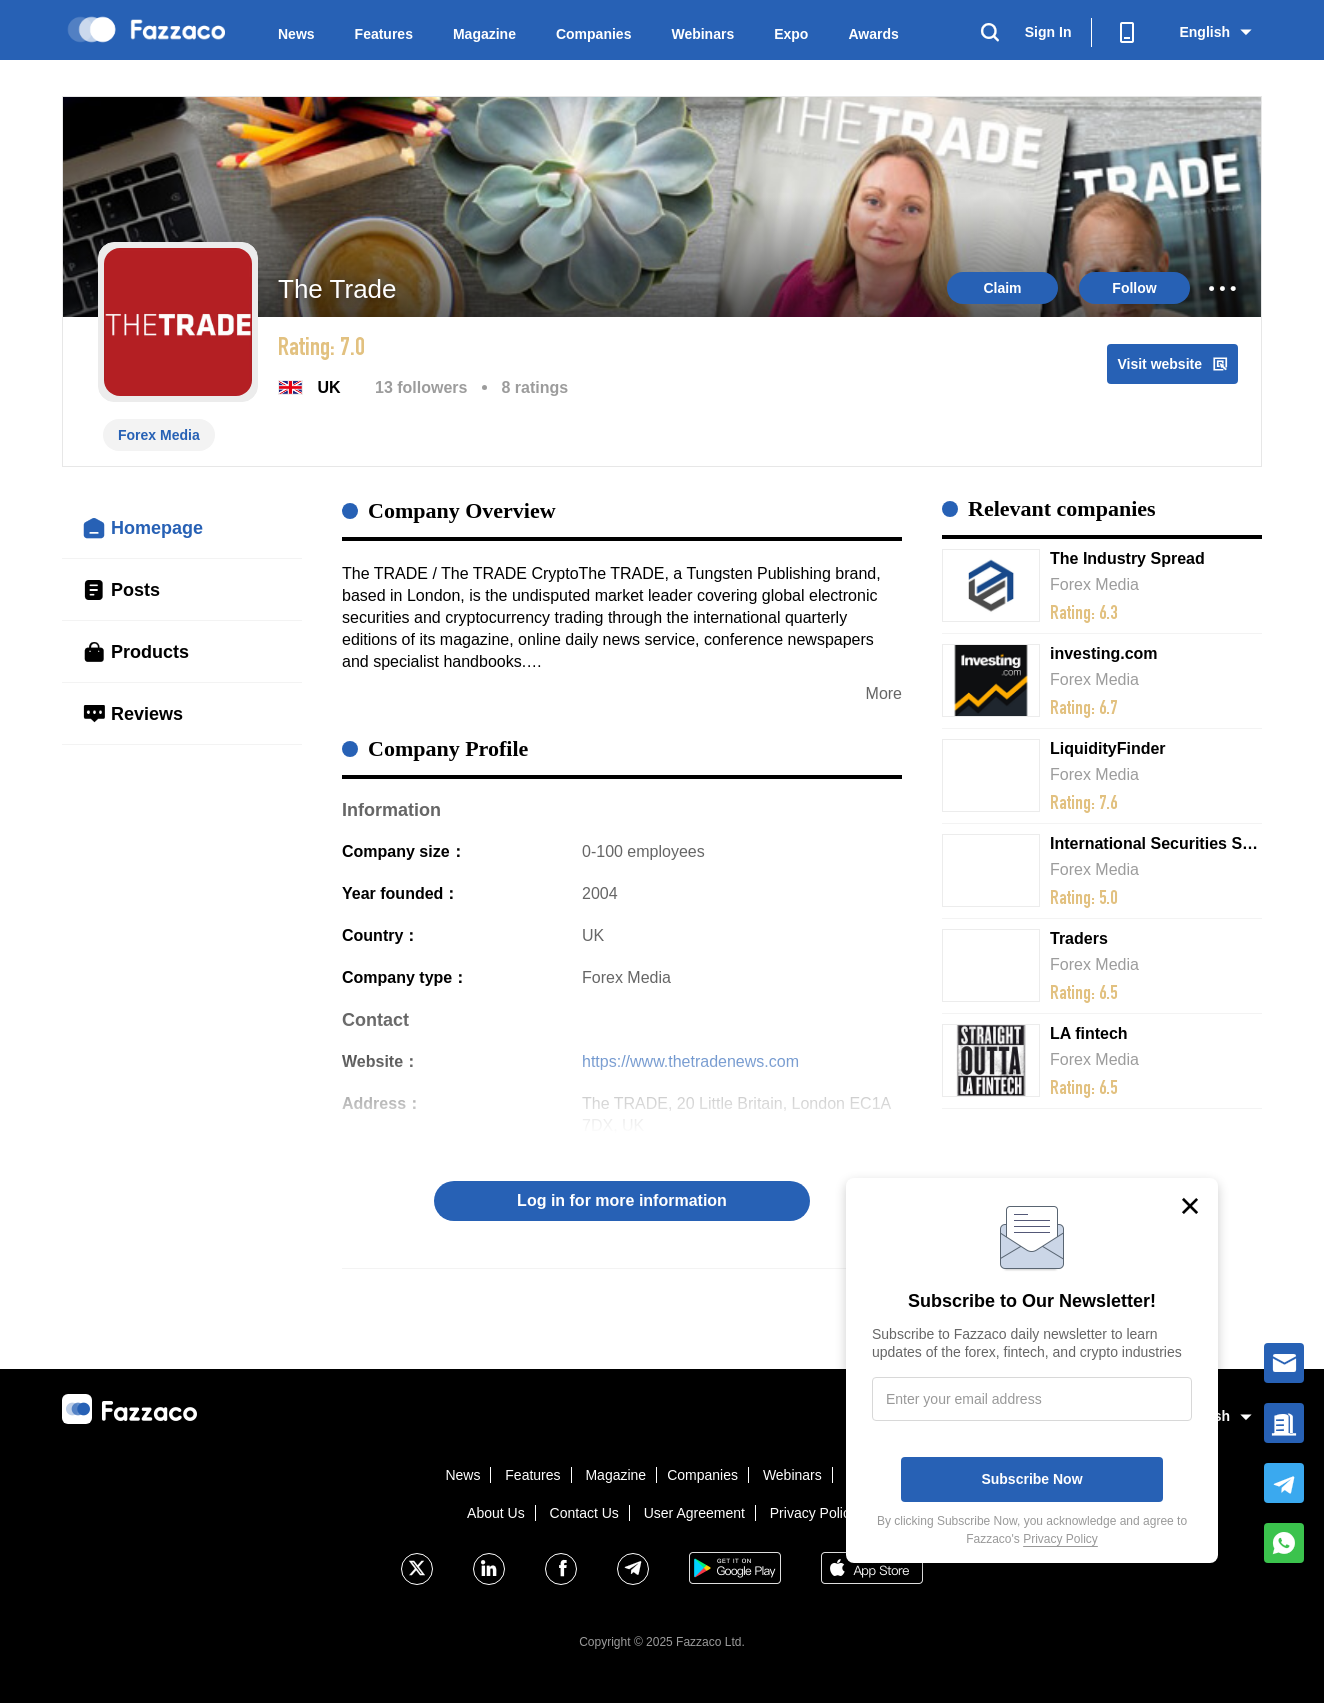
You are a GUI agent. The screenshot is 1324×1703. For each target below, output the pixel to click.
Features (384, 34)
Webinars (702, 34)
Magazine (484, 34)
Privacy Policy (813, 1513)
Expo (791, 34)
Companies (593, 34)
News (296, 34)
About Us (496, 1513)
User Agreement (694, 1513)
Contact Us (584, 1513)
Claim (1002, 288)
